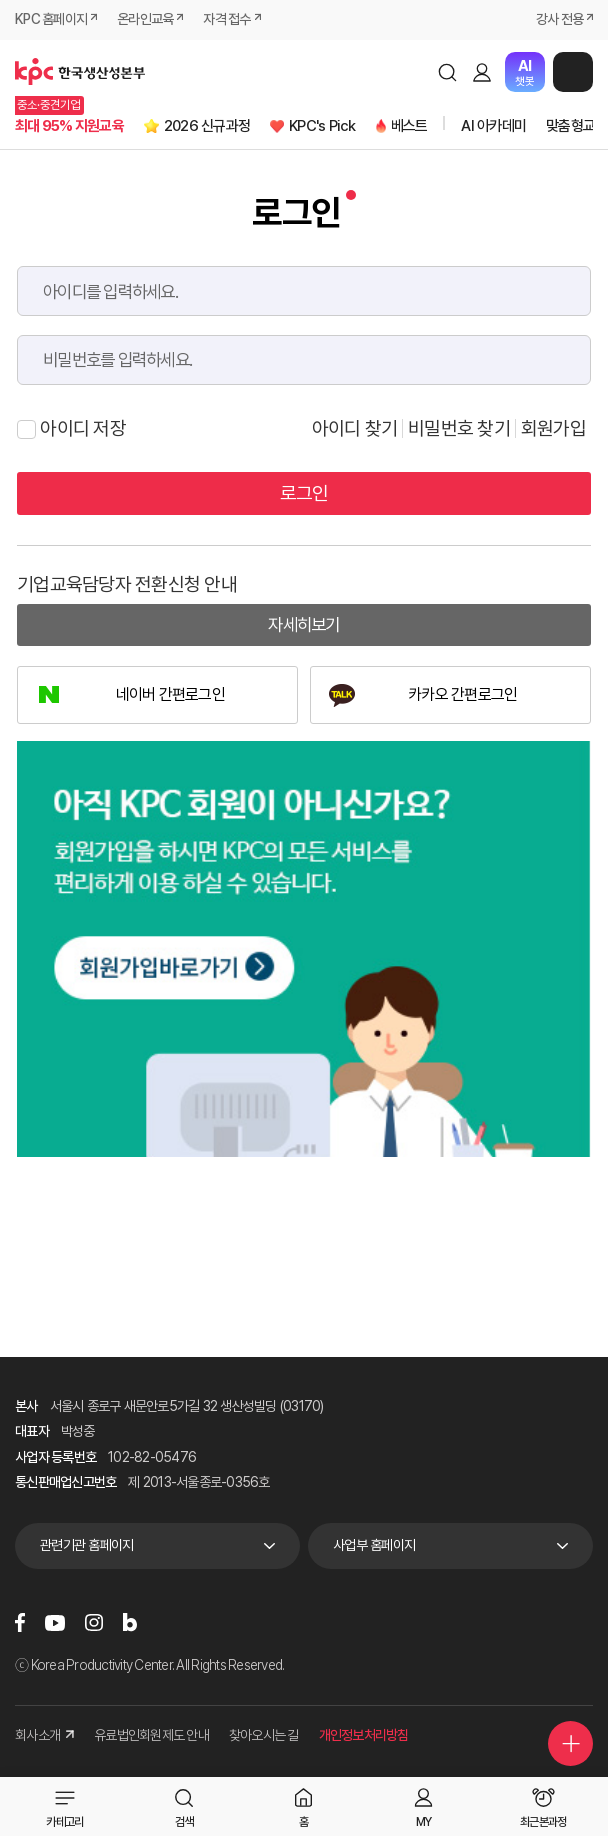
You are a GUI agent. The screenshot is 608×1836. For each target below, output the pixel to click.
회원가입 (553, 428)
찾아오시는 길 (264, 1735)
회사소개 (44, 1735)
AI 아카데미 (493, 126)
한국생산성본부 (80, 72)
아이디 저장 (71, 428)
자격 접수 (226, 19)
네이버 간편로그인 (170, 694)
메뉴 (573, 72)
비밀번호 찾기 (459, 428)
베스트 (409, 126)
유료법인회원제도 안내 (151, 1735)
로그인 (482, 72)
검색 (447, 72)
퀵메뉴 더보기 (571, 1744)
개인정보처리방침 (364, 1735)
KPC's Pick (322, 126)
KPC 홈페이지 (51, 19)
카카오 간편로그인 (462, 694)
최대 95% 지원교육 (69, 126)
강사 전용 (559, 19)
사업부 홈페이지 (374, 1545)
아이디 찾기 (355, 428)
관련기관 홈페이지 (86, 1545)
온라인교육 (145, 19)
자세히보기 (303, 624)
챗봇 (524, 72)
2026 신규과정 (207, 126)
